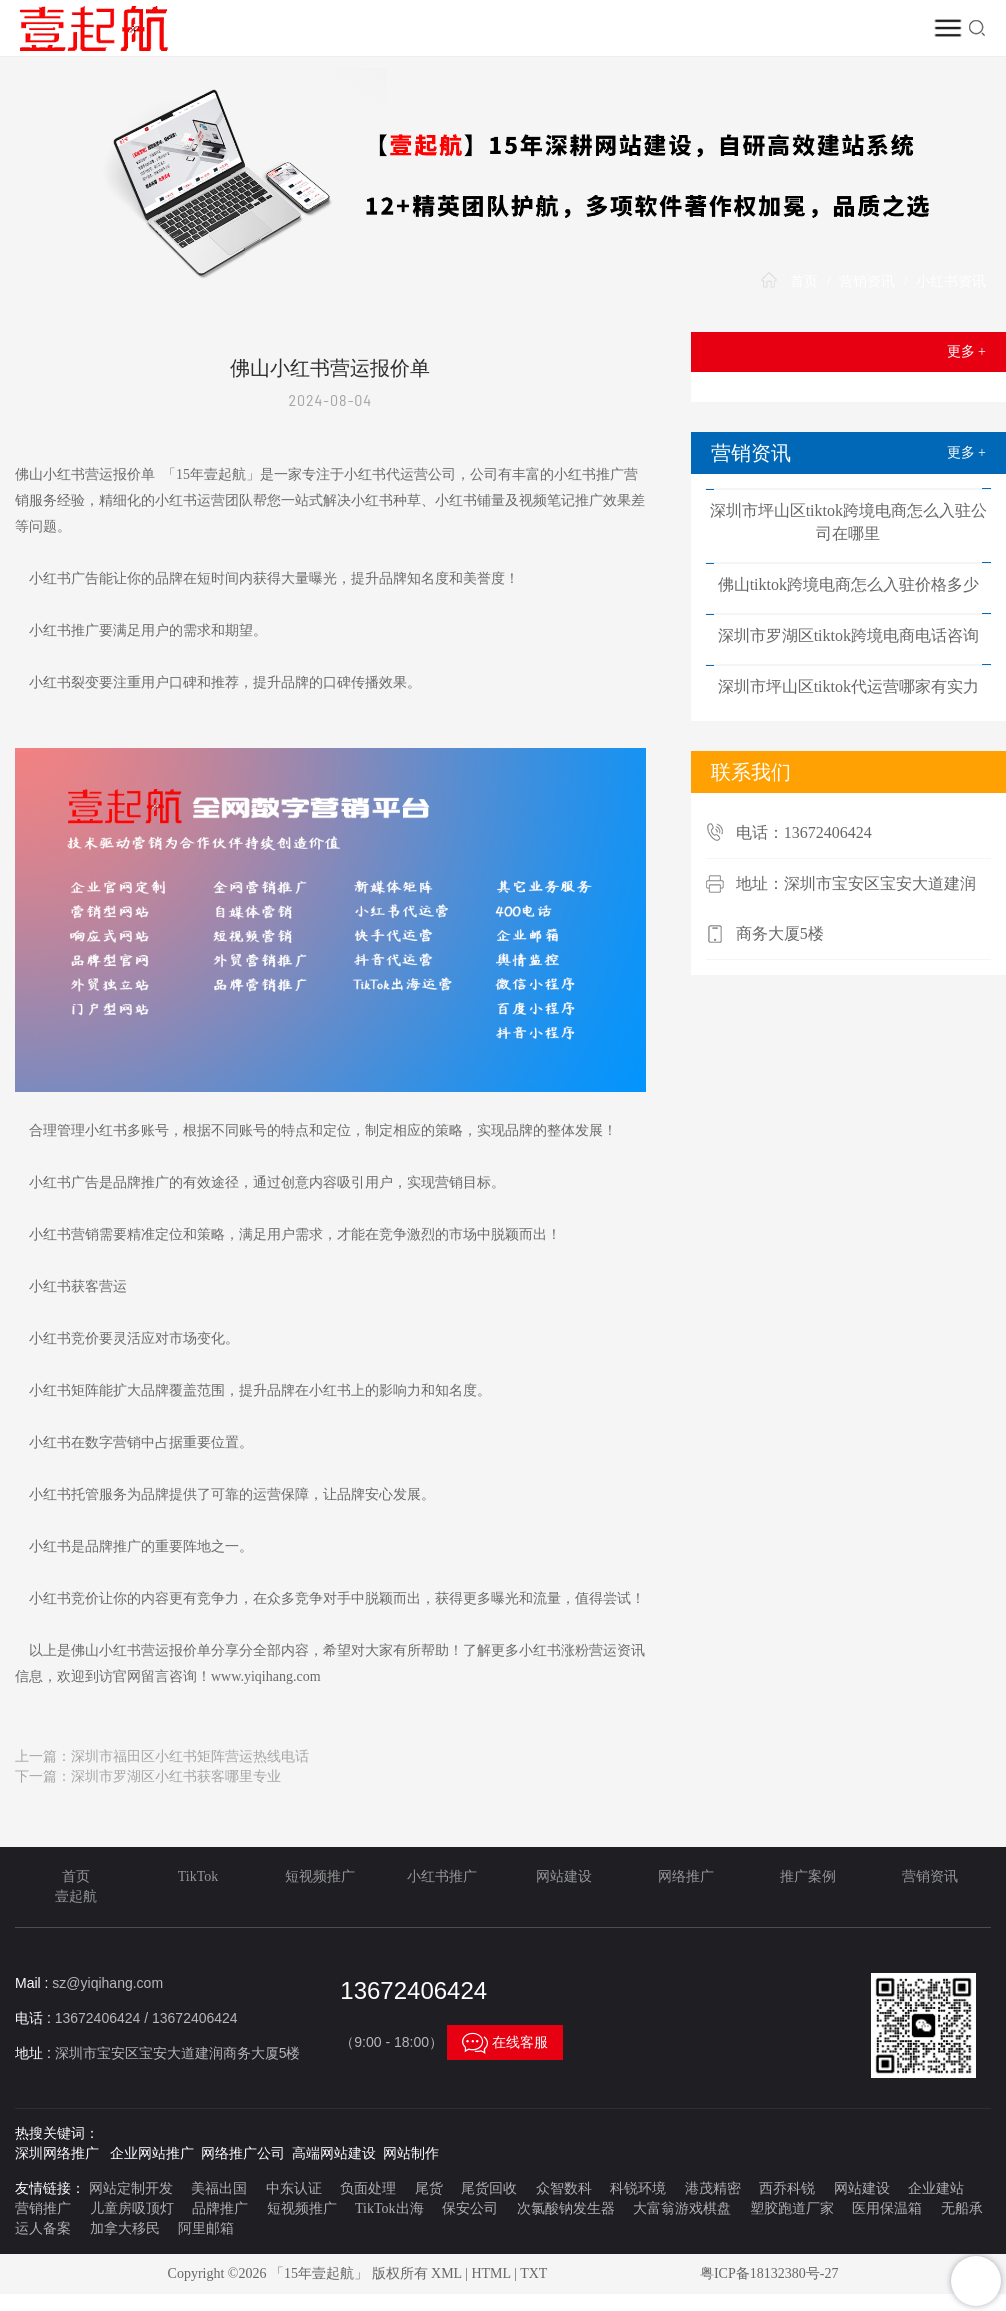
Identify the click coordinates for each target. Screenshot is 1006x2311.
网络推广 (686, 1876)
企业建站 (936, 2188)
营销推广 (43, 2208)
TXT (533, 2273)
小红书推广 (442, 1876)
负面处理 (368, 2188)
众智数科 (564, 2188)
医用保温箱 (887, 2208)
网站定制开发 (131, 2188)
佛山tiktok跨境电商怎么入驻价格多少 (848, 584)
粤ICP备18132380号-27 (769, 2273)
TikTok (198, 1876)
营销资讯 (867, 281)
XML (446, 2273)
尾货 (429, 2188)
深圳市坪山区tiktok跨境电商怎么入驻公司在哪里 (848, 522)
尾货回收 (489, 2188)
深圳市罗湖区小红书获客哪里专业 (176, 1776)
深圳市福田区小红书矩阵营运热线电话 (190, 1756)
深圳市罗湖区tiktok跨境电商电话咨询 (848, 635)
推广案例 (808, 1876)
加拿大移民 (125, 2228)
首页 (804, 281)
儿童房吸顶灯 (132, 2208)
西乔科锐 (787, 2188)
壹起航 (76, 1896)
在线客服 (505, 2042)
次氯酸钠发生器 (566, 2208)
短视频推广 (320, 1876)
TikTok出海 (389, 2208)
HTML (490, 2273)
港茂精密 (713, 2188)
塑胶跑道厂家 (792, 2208)
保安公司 (470, 2208)
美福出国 (219, 2188)
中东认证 (294, 2188)
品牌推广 (220, 2208)
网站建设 (564, 1876)
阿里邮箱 (206, 2228)
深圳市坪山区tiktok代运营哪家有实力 (848, 686)
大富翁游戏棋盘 (682, 2208)
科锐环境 (638, 2188)
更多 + (966, 351)
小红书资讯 (951, 281)
